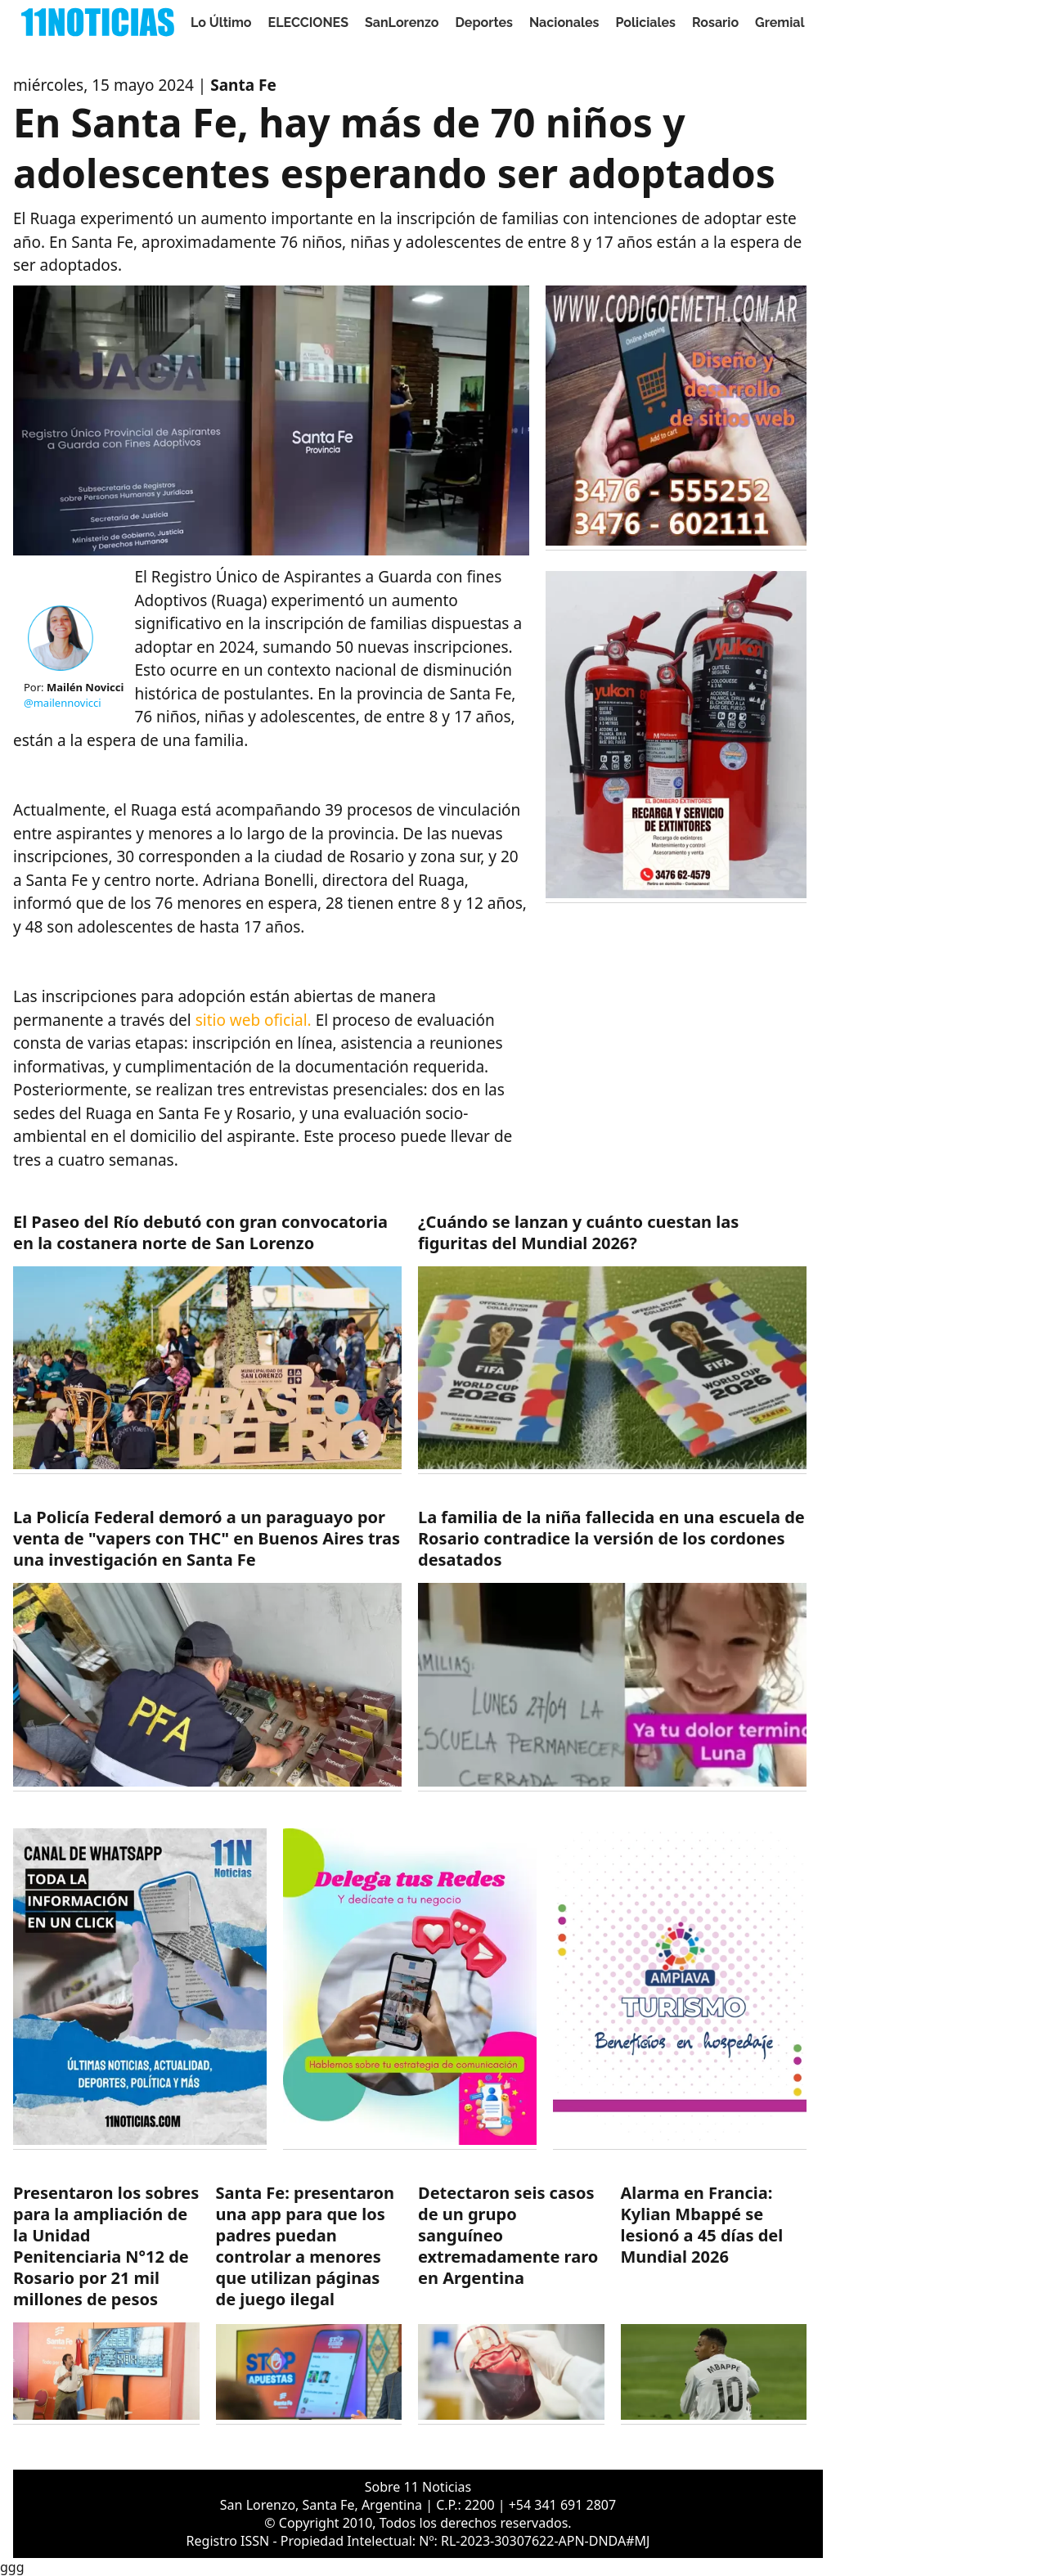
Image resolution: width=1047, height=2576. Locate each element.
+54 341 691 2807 (562, 2505)
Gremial (780, 22)
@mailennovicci (62, 702)
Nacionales (564, 22)
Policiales (645, 22)
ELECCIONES (308, 22)
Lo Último (221, 22)
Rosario (715, 22)
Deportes (484, 22)
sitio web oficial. (253, 1020)
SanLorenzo (401, 22)
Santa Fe (243, 85)
